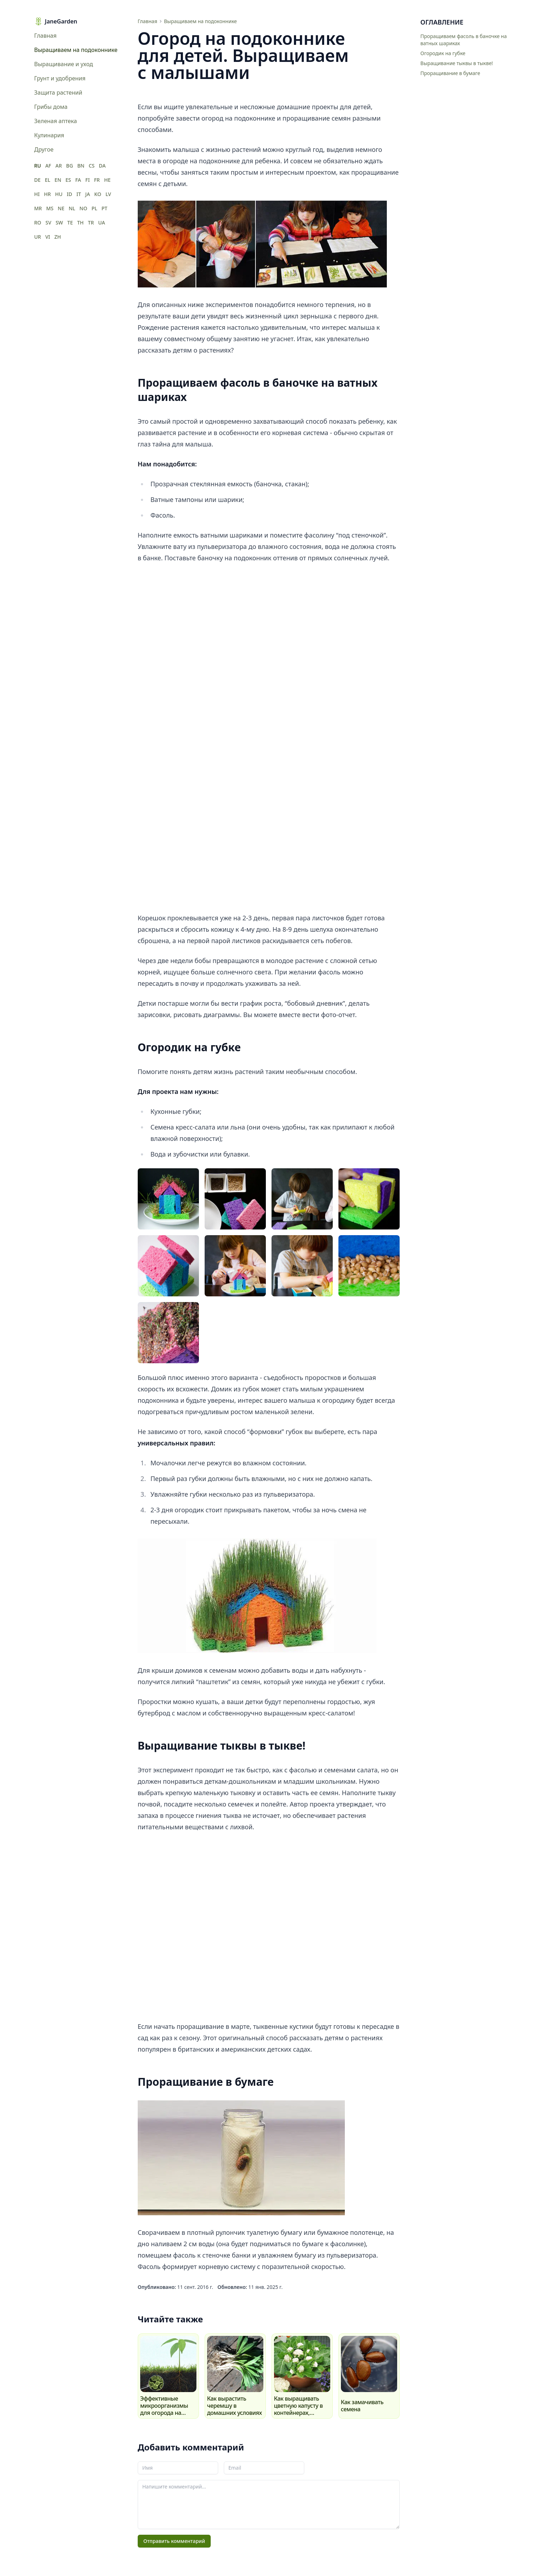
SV (48, 222)
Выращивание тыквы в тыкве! (456, 63)
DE (37, 179)
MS (50, 208)
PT (104, 208)
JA (87, 194)
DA (102, 165)
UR (37, 236)
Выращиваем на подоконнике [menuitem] (74, 50)
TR (91, 222)
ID (69, 194)
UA (101, 222)
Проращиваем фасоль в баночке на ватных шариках (463, 40)
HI (37, 194)
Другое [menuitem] (43, 149)
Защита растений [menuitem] (58, 92)
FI (87, 179)
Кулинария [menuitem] (49, 135)
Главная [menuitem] (45, 35)
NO (83, 208)
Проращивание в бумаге (450, 73)
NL (72, 208)
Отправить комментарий (174, 2541)
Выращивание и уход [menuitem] (63, 64)
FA (78, 179)
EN (57, 179)
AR (59, 165)
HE (107, 179)
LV (108, 194)
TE (70, 222)
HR (47, 194)
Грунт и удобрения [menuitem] (59, 78)
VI (47, 236)
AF (48, 165)
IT (79, 194)
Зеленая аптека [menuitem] (55, 121)
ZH (57, 236)
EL (47, 179)
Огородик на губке (442, 53)
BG (69, 165)
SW (59, 222)
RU (37, 165)
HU (59, 194)
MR (38, 208)
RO (37, 222)
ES (68, 179)
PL (94, 208)
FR (97, 179)
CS (92, 165)
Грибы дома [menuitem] (51, 107)
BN (80, 165)
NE (61, 208)
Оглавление (441, 22)
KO (97, 194)
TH (80, 222)
